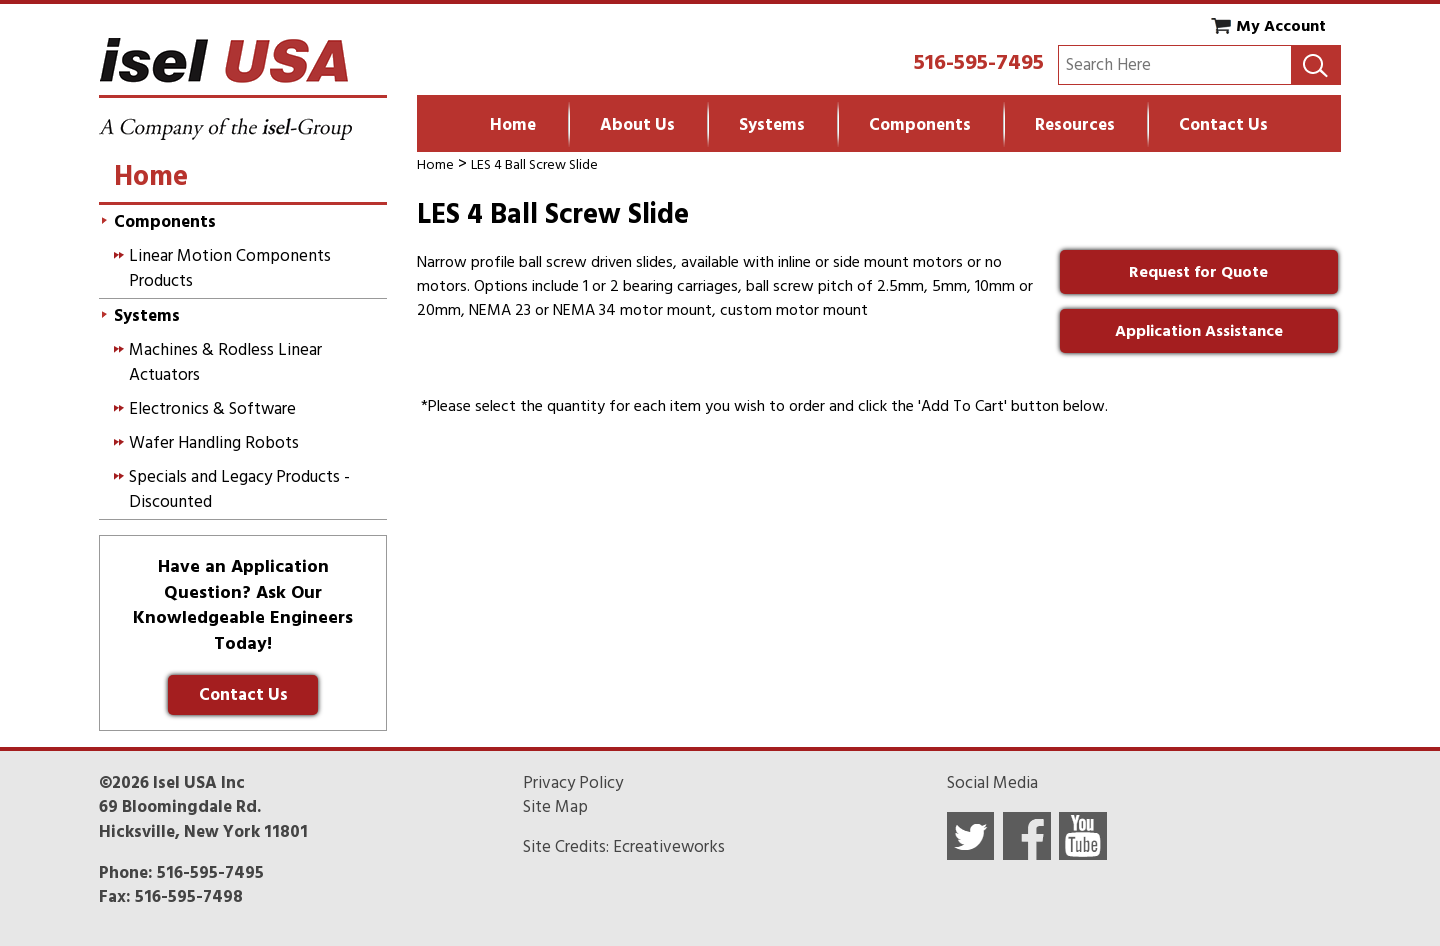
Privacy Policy (573, 783)
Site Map (555, 807)
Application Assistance (1199, 331)
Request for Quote (1198, 272)
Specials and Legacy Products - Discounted (239, 489)
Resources (1075, 125)
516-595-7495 (979, 62)
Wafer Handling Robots (214, 443)
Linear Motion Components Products (230, 268)
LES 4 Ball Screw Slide (534, 164)
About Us (637, 125)
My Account (1281, 26)
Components (920, 125)
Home (513, 125)
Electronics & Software (212, 409)
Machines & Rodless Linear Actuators (225, 362)
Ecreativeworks (669, 847)
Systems (772, 125)
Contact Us (1223, 125)
